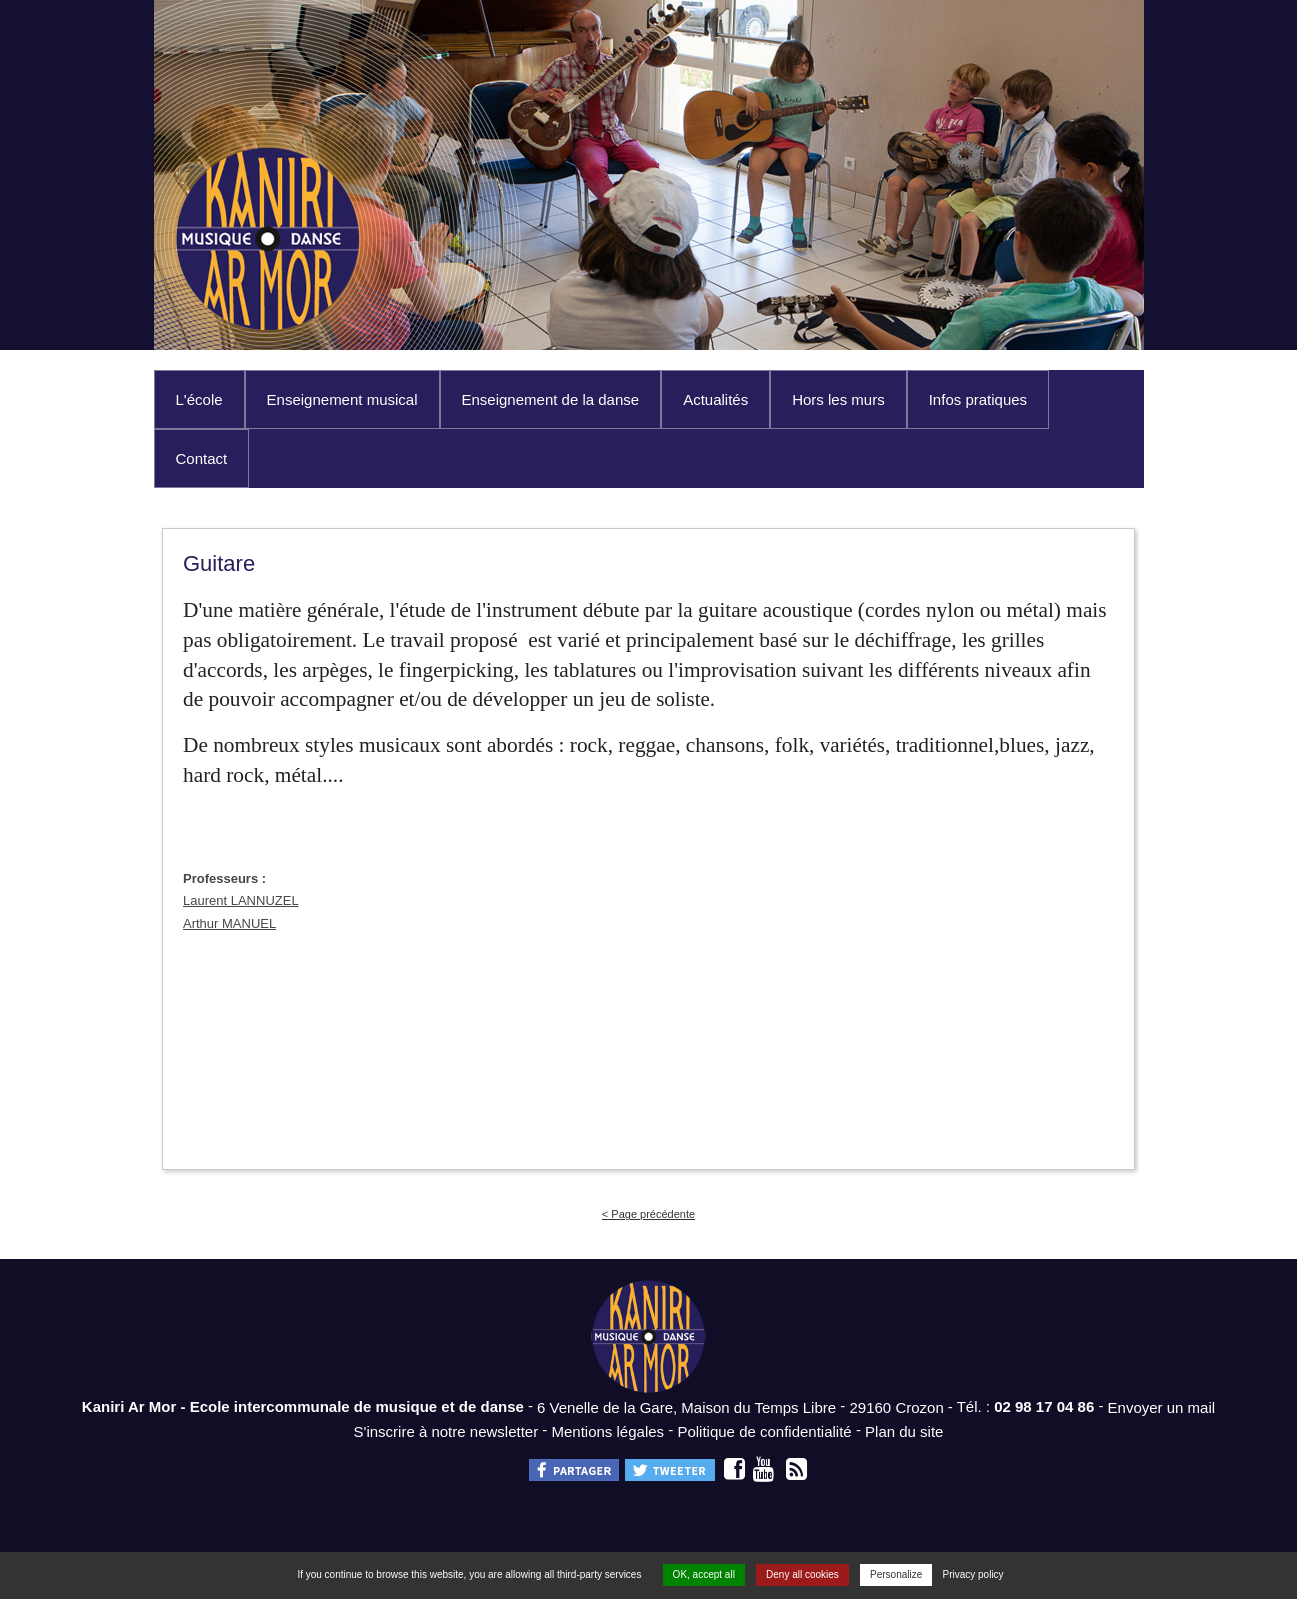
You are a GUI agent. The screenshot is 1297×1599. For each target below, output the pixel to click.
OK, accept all (704, 1574)
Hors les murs (838, 399)
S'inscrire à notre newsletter (446, 1430)
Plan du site (904, 1430)
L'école (199, 399)
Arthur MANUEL (229, 923)
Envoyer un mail (1162, 1407)
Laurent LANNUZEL (241, 900)
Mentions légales (608, 1430)
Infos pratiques (978, 399)
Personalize (896, 1574)
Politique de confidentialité (764, 1430)
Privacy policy (972, 1574)
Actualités (715, 399)
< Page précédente (648, 1214)
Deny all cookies (802, 1574)
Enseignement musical (342, 399)
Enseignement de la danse (551, 399)
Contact (202, 458)
